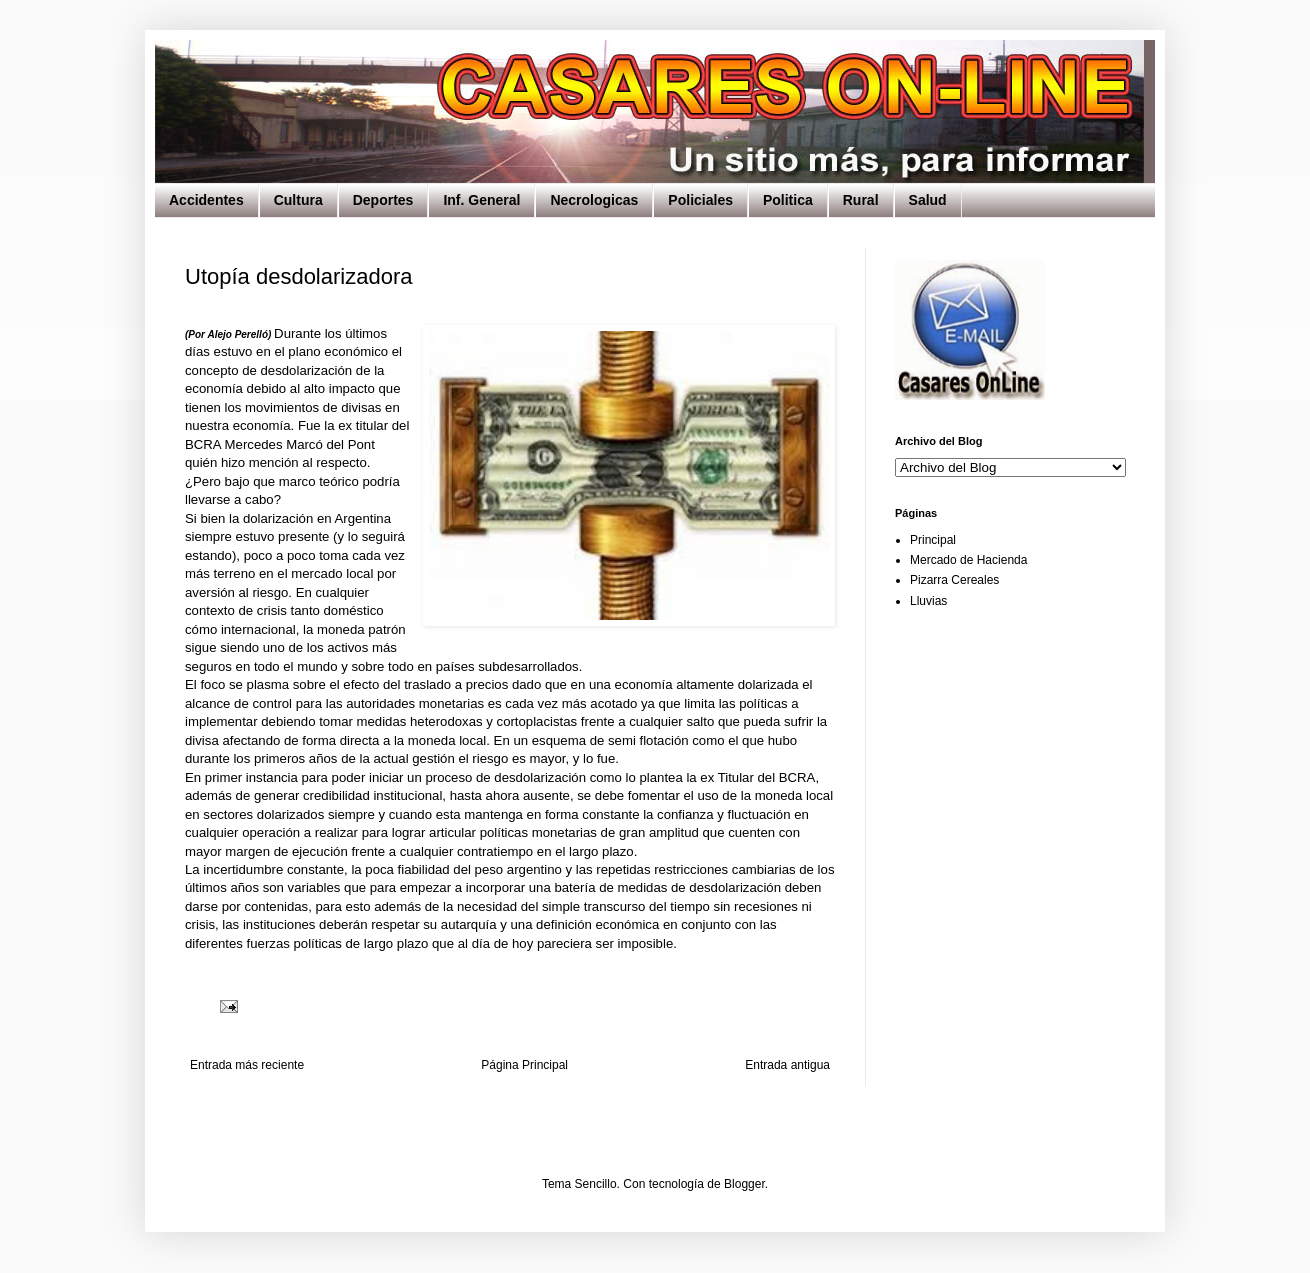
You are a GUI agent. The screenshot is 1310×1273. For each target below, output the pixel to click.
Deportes (383, 200)
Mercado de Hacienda (968, 560)
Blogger (744, 1184)
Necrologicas (594, 200)
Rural (861, 200)
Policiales (700, 200)
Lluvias (928, 601)
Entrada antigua (787, 1065)
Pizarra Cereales (954, 580)
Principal (933, 540)
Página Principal (524, 1065)
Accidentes (206, 200)
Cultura (298, 200)
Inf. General (481, 200)
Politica (788, 200)
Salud (928, 200)
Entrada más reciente (247, 1065)
